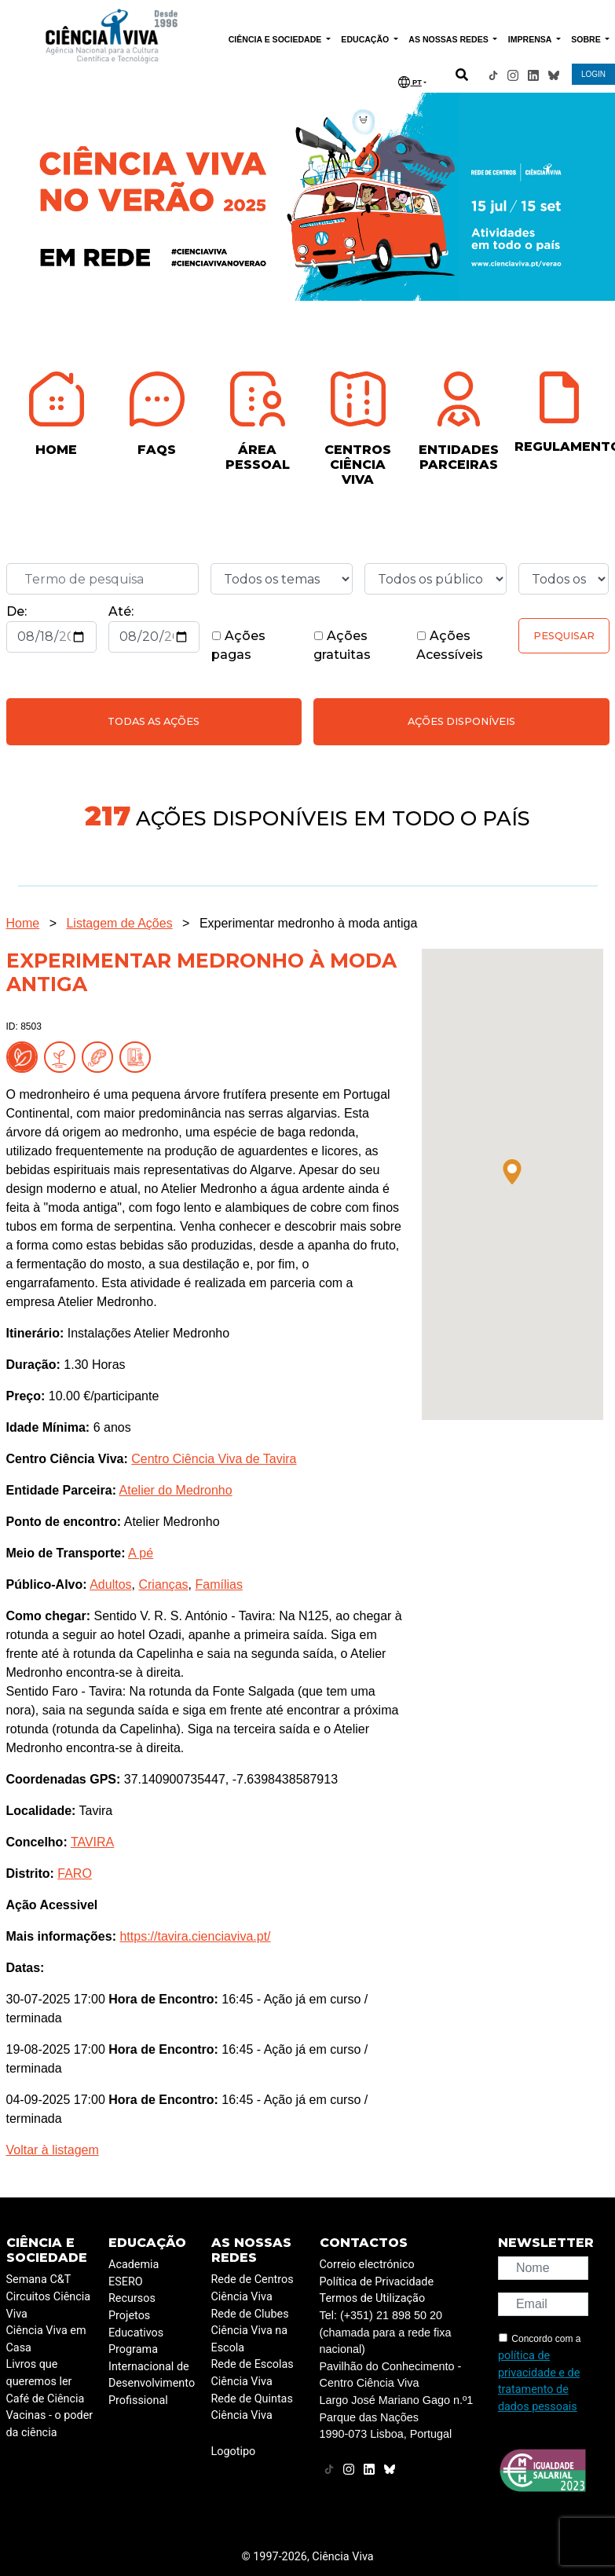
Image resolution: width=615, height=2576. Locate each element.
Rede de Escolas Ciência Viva (252, 2373)
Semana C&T (38, 2279)
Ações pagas (238, 645)
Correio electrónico (367, 2264)
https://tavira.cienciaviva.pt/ (194, 1936)
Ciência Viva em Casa (46, 2339)
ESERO (125, 2282)
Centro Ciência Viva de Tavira (213, 1458)
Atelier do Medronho (175, 1490)
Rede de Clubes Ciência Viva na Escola (250, 2331)
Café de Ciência (45, 2399)
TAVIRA (92, 1842)
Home (23, 923)
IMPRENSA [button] (531, 39)
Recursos (132, 2298)
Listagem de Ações (119, 923)
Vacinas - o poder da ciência (49, 2424)
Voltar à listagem (52, 2150)
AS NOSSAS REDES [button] (449, 39)
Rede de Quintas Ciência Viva (252, 2407)
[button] (512, 1171)
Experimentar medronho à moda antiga (309, 923)
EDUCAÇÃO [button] (366, 39)
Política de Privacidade (377, 2282)
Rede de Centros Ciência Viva (252, 2288)
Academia (133, 2264)
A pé (140, 1553)
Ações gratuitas (342, 645)
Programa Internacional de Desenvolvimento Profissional (151, 2375)
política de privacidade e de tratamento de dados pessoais (539, 2381)
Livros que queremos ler (39, 2373)
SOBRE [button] (586, 39)
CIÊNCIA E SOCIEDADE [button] (276, 39)
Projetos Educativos (135, 2324)
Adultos (110, 1584)
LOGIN (593, 74)
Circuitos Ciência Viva (48, 2305)
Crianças (163, 1584)
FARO (74, 1873)
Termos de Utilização (373, 2298)
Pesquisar (564, 636)
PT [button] (409, 82)
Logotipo (233, 2451)
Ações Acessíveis (449, 645)
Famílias (218, 1584)
